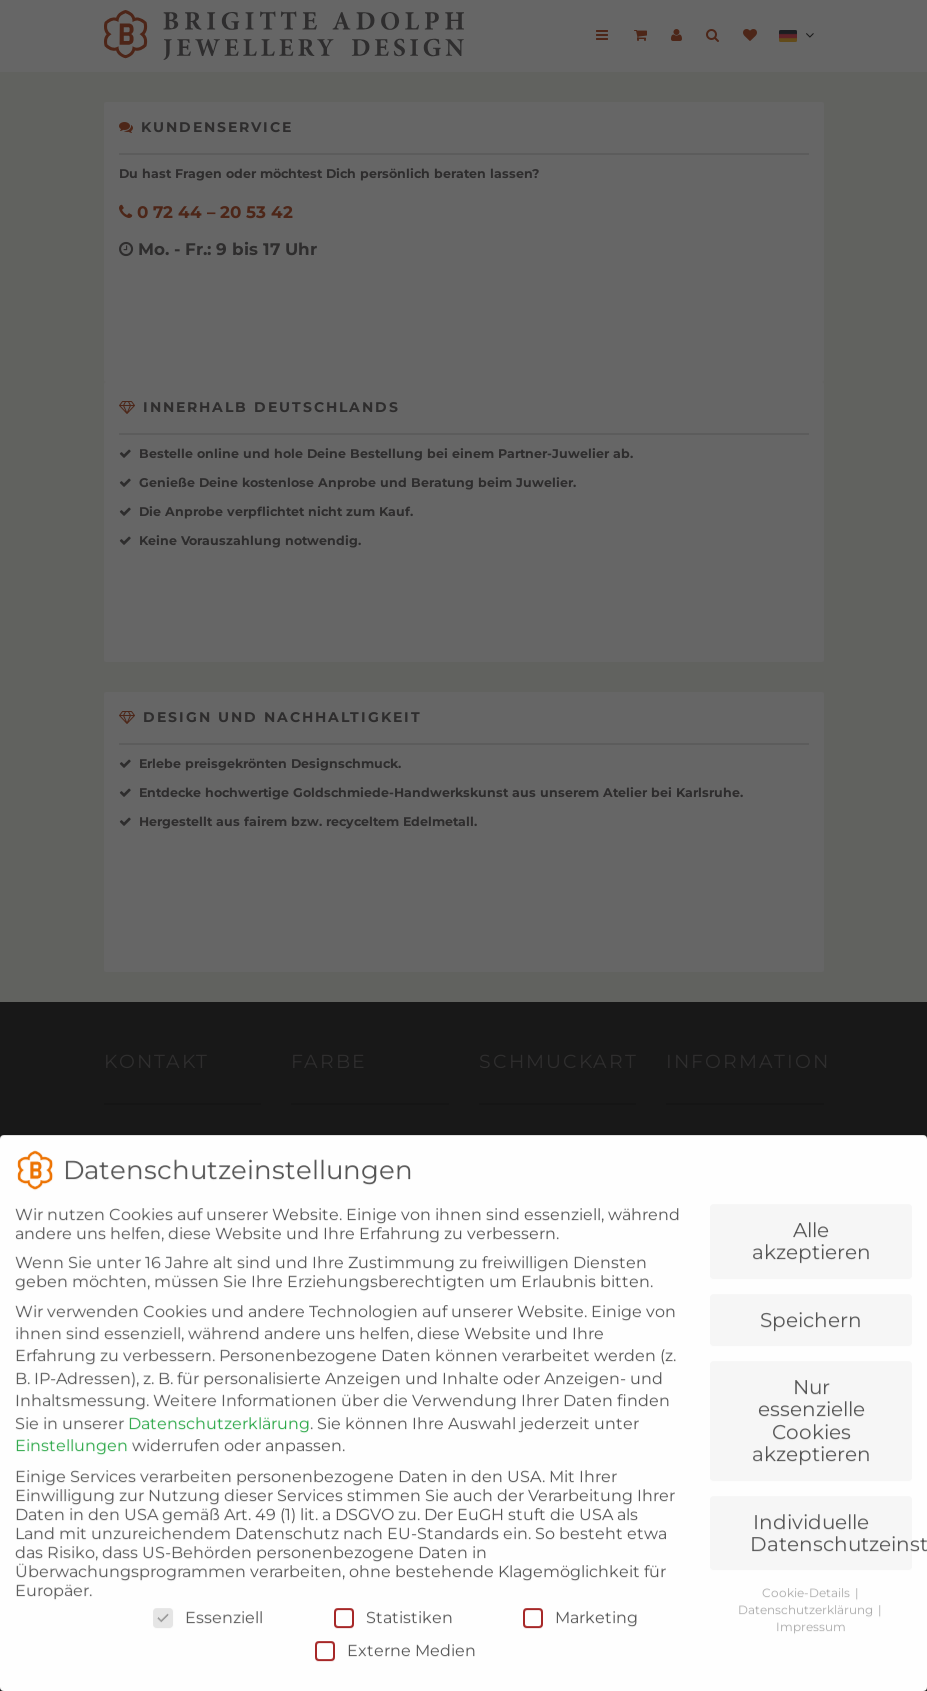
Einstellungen (71, 1474)
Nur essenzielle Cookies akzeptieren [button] (811, 1449)
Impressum (811, 1655)
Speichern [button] (811, 1349)
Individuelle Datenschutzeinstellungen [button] (831, 1561)
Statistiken (393, 1646)
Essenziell (208, 1646)
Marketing (580, 1646)
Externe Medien (395, 1679)
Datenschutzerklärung (219, 1452)
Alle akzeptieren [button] (811, 1270)
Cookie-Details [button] (807, 1621)
